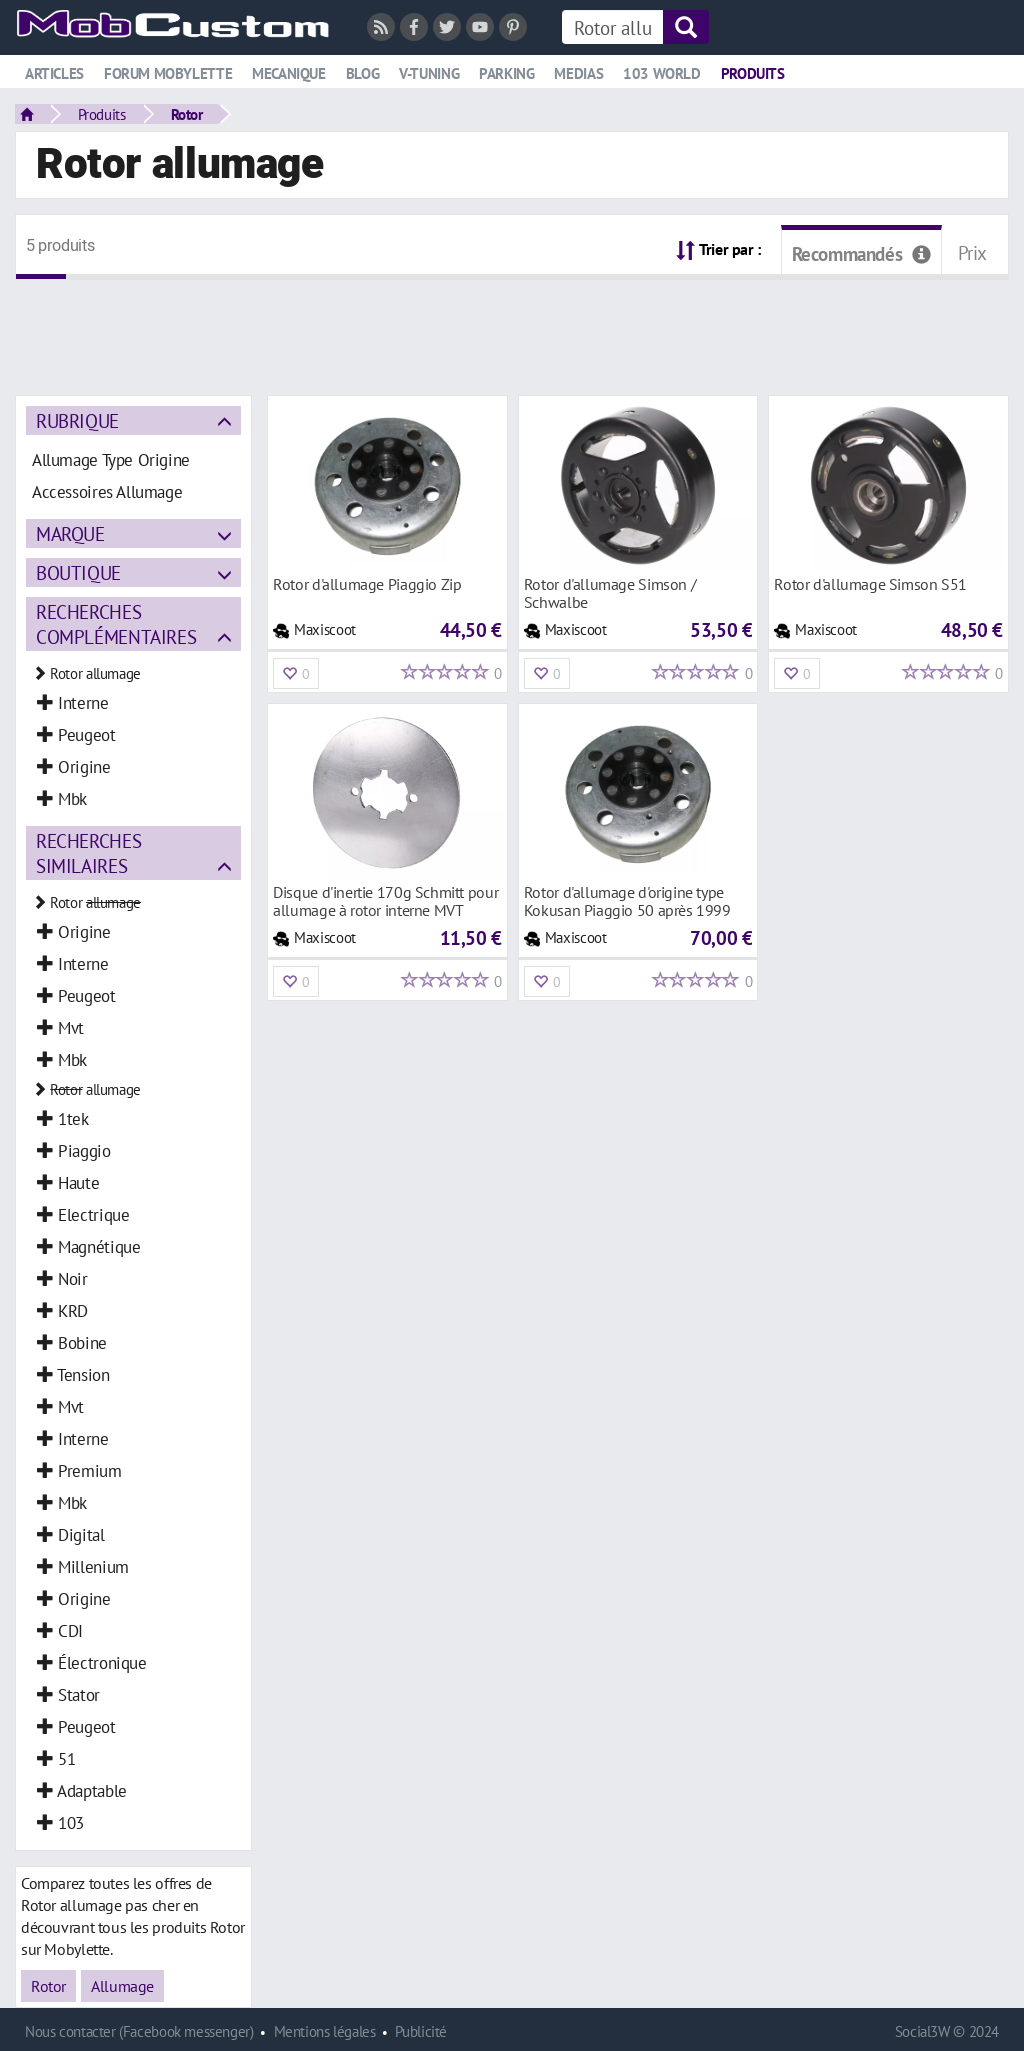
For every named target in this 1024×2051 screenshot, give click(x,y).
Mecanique (289, 73)
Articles (54, 73)
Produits (753, 73)
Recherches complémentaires (116, 624)
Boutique (78, 572)
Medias (578, 73)
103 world (662, 73)
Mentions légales (325, 2031)
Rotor (187, 114)
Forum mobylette (168, 73)
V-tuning (429, 73)
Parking (506, 73)
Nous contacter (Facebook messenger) (139, 2031)
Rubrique (77, 420)
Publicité (421, 2031)
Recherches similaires (88, 853)
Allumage (122, 1986)
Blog (362, 73)
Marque (70, 533)
